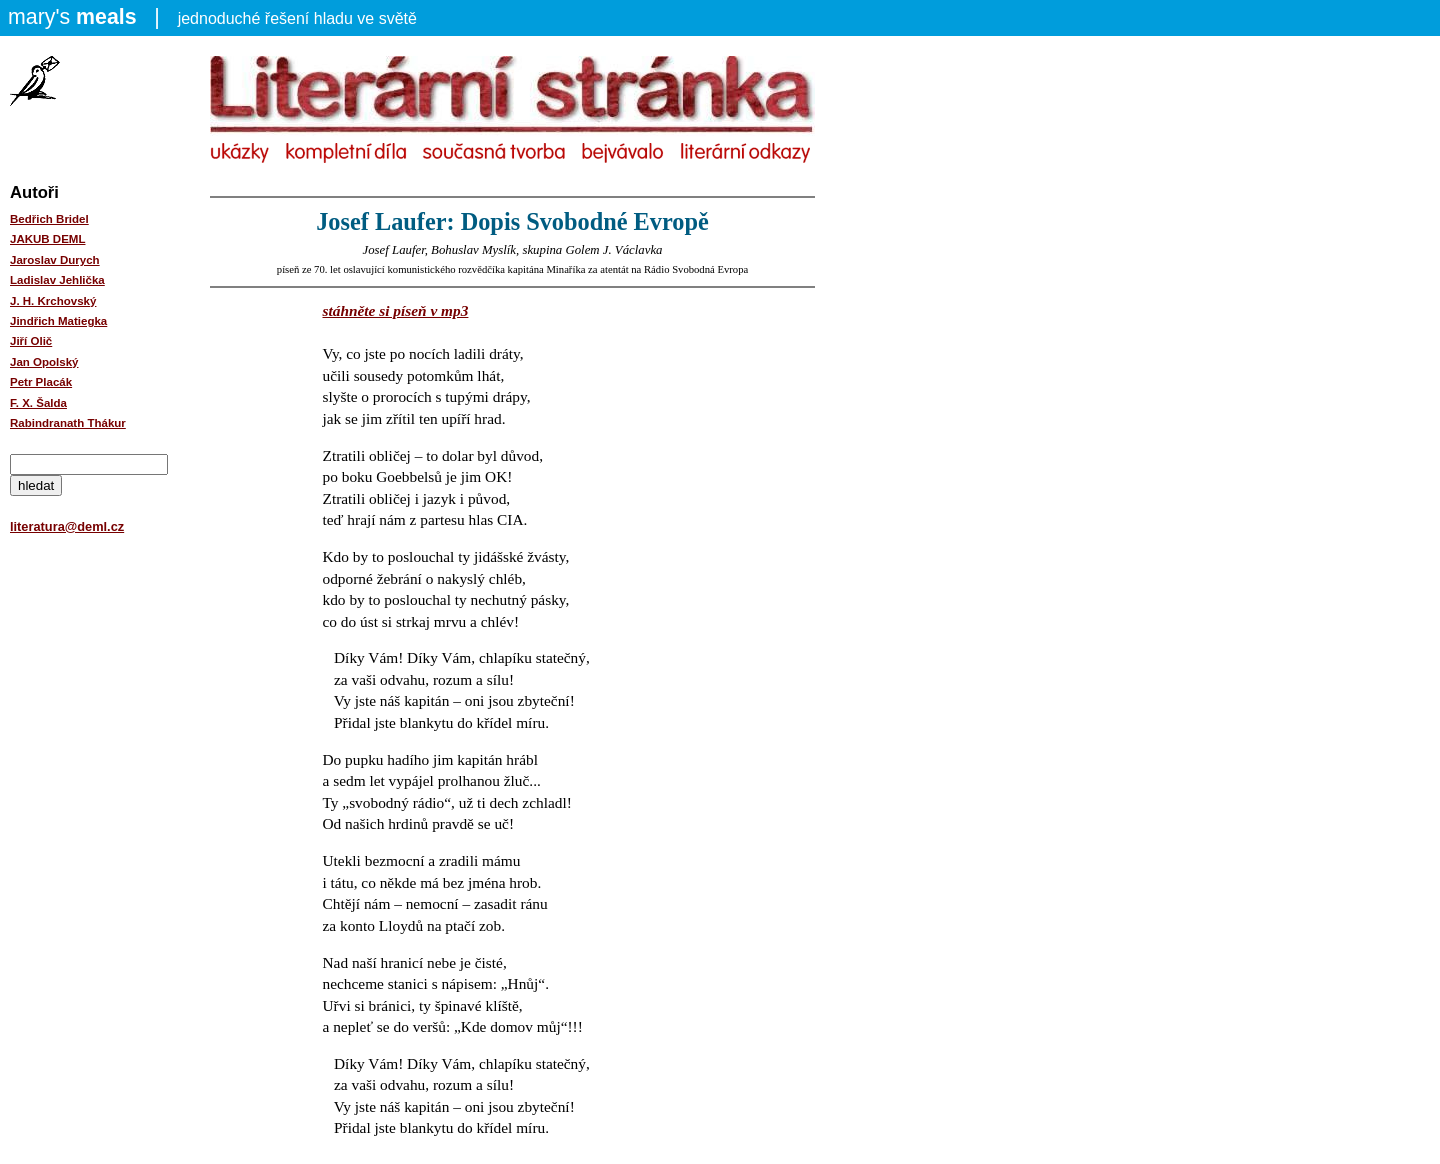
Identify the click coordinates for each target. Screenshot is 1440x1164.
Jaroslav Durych (55, 260)
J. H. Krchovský (53, 301)
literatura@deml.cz (67, 526)
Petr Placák (41, 382)
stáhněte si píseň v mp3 (396, 310)
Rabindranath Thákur (68, 423)
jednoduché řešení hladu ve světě (212, 17)
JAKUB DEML (48, 239)
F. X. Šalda (38, 403)
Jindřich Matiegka (58, 321)
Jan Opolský (44, 362)
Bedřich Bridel (49, 219)
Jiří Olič (31, 341)
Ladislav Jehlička (57, 280)
